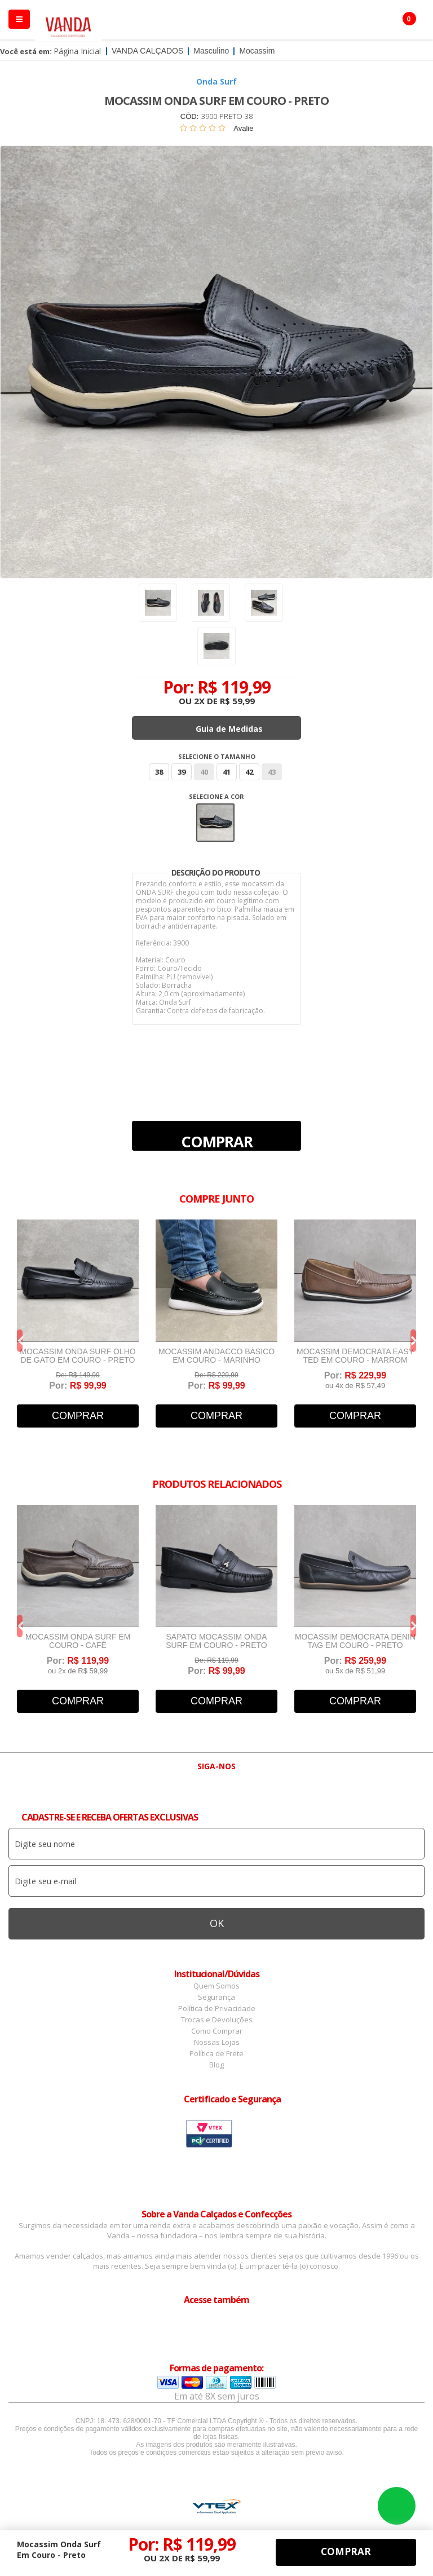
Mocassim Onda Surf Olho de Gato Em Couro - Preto (77, 1355)
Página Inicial (77, 51)
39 (181, 772)
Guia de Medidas (229, 728)
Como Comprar (216, 2031)
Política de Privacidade (216, 2008)
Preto (215, 823)
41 (227, 772)
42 (249, 772)
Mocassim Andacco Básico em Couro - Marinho (216, 1355)
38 (159, 772)
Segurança (216, 1997)
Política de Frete (216, 2053)
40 (204, 772)
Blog (216, 2065)
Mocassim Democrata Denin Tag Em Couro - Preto (355, 1641)
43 (272, 772)
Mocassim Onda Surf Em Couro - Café (78, 1641)
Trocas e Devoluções (217, 2019)
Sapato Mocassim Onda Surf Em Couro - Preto (216, 1641)
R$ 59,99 (237, 700)
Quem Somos (216, 1986)
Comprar (217, 1141)
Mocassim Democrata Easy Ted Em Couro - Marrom (355, 1355)
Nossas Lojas (217, 2042)
